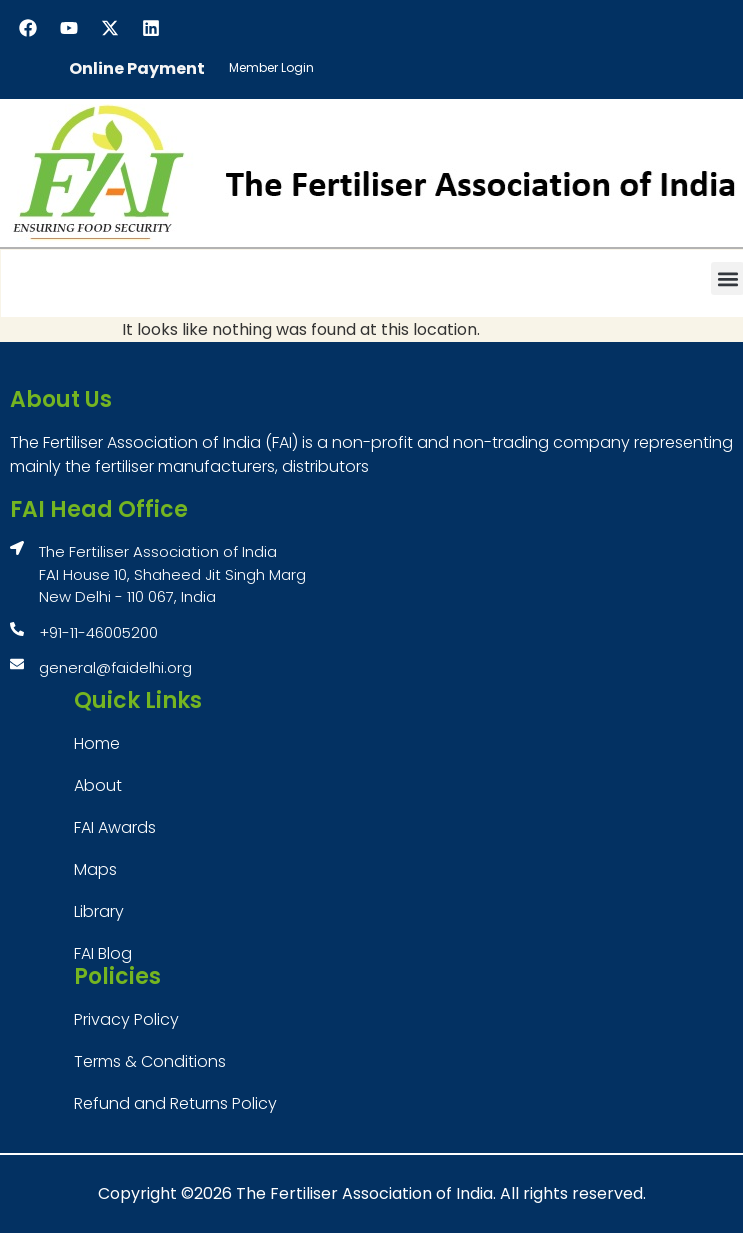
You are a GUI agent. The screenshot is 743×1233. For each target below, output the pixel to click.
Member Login (271, 67)
